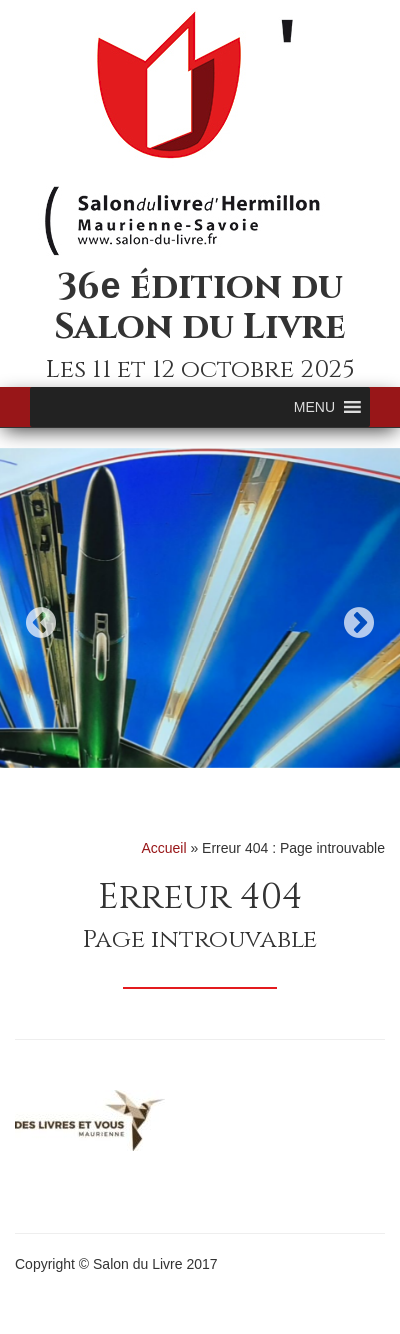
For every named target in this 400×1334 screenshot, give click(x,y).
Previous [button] (41, 622)
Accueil (163, 848)
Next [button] (359, 622)
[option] (200, 608)
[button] (314, 407)
